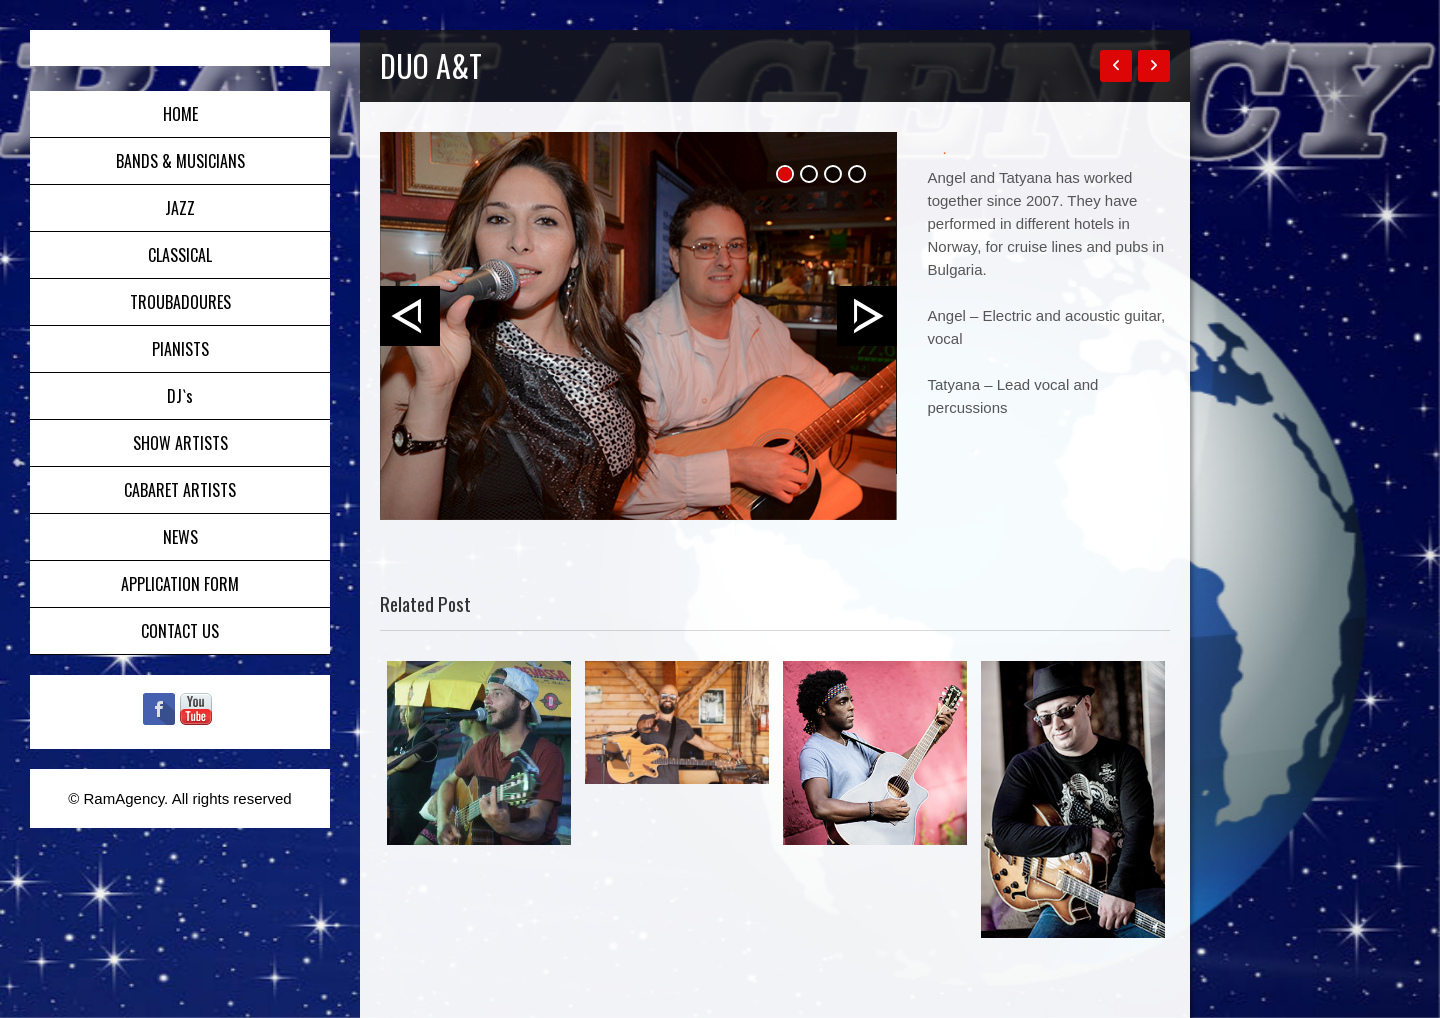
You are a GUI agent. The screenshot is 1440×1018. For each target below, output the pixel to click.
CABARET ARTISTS (180, 490)
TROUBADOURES (180, 302)
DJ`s (180, 396)
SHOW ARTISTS (180, 443)
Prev (410, 316)
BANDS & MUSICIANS (180, 161)
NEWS (180, 537)
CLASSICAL (180, 255)
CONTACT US (180, 631)
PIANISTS (180, 349)
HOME (180, 114)
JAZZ (180, 208)
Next (867, 316)
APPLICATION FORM (180, 584)
